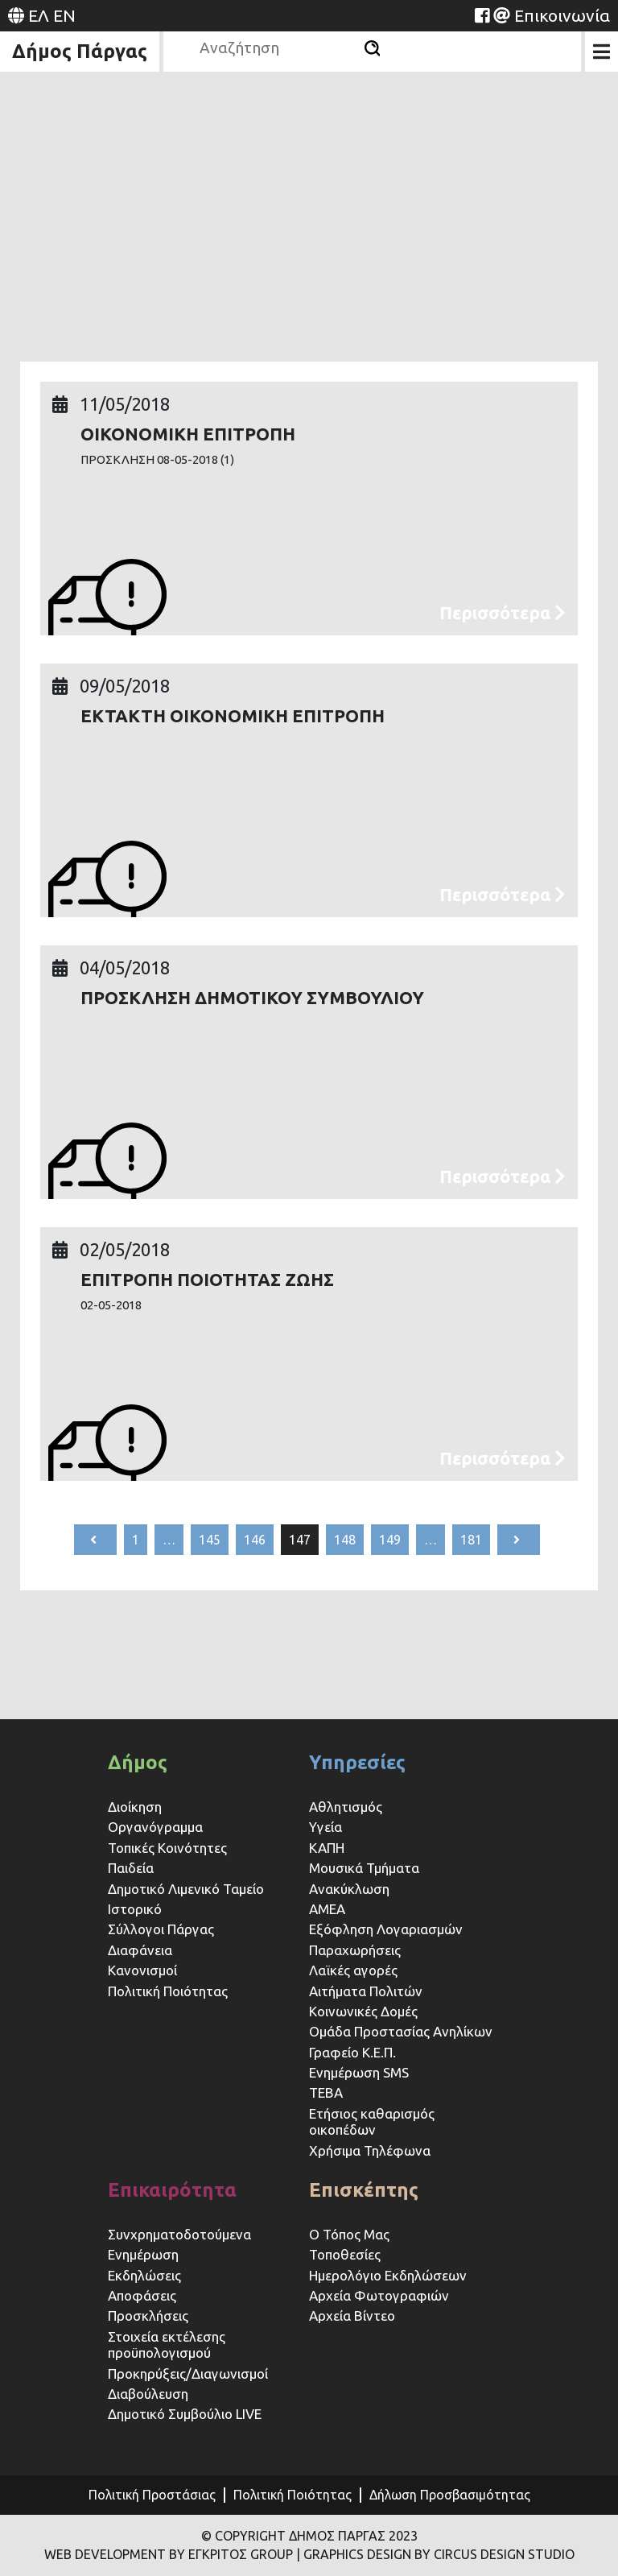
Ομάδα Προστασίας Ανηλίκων (400, 2031)
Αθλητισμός (345, 1806)
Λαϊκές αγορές (353, 1970)
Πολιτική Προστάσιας (152, 2494)
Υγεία (325, 1826)
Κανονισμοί (142, 1970)
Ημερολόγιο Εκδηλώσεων (388, 2275)
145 (209, 1539)
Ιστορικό (135, 1908)
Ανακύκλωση (349, 1888)
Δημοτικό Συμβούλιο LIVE (185, 2413)
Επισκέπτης (363, 2190)
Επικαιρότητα (172, 2190)
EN (64, 15)
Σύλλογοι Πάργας (161, 1929)
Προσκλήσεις (148, 2315)
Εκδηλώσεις (144, 2275)
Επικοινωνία (562, 15)
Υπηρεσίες (357, 1762)
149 (390, 1539)
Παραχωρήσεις (356, 1950)
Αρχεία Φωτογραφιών (379, 2295)
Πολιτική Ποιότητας (168, 1991)
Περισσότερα (502, 612)
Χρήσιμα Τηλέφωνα (370, 2150)
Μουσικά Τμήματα (364, 1867)
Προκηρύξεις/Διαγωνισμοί (188, 2373)
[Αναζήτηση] (372, 48)
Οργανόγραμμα (155, 1826)
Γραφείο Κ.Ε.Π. (352, 2052)
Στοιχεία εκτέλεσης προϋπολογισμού (166, 2344)
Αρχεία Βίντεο (352, 2315)
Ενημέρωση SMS (359, 2072)
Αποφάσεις (142, 2295)
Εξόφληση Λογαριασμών (386, 1929)
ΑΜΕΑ (327, 1908)
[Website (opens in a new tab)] (482, 15)
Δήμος (137, 1762)
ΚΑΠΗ (326, 1847)
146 (255, 1539)
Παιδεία (131, 1867)
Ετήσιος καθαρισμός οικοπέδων (372, 2121)
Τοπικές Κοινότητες (167, 1847)
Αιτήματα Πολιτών (365, 1991)
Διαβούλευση (148, 2393)
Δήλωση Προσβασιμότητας (449, 2494)
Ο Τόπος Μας (349, 2234)
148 (345, 1539)
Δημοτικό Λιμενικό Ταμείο (186, 1888)
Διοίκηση (135, 1806)
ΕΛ (38, 15)
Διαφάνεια (140, 1950)
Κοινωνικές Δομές (363, 2011)
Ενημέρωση (143, 2254)
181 (471, 1539)
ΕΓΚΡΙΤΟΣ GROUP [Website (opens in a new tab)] (240, 2554)
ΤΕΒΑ (326, 2092)
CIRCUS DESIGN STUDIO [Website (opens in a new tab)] (504, 2554)
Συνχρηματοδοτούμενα (179, 2234)
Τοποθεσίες (345, 2254)
